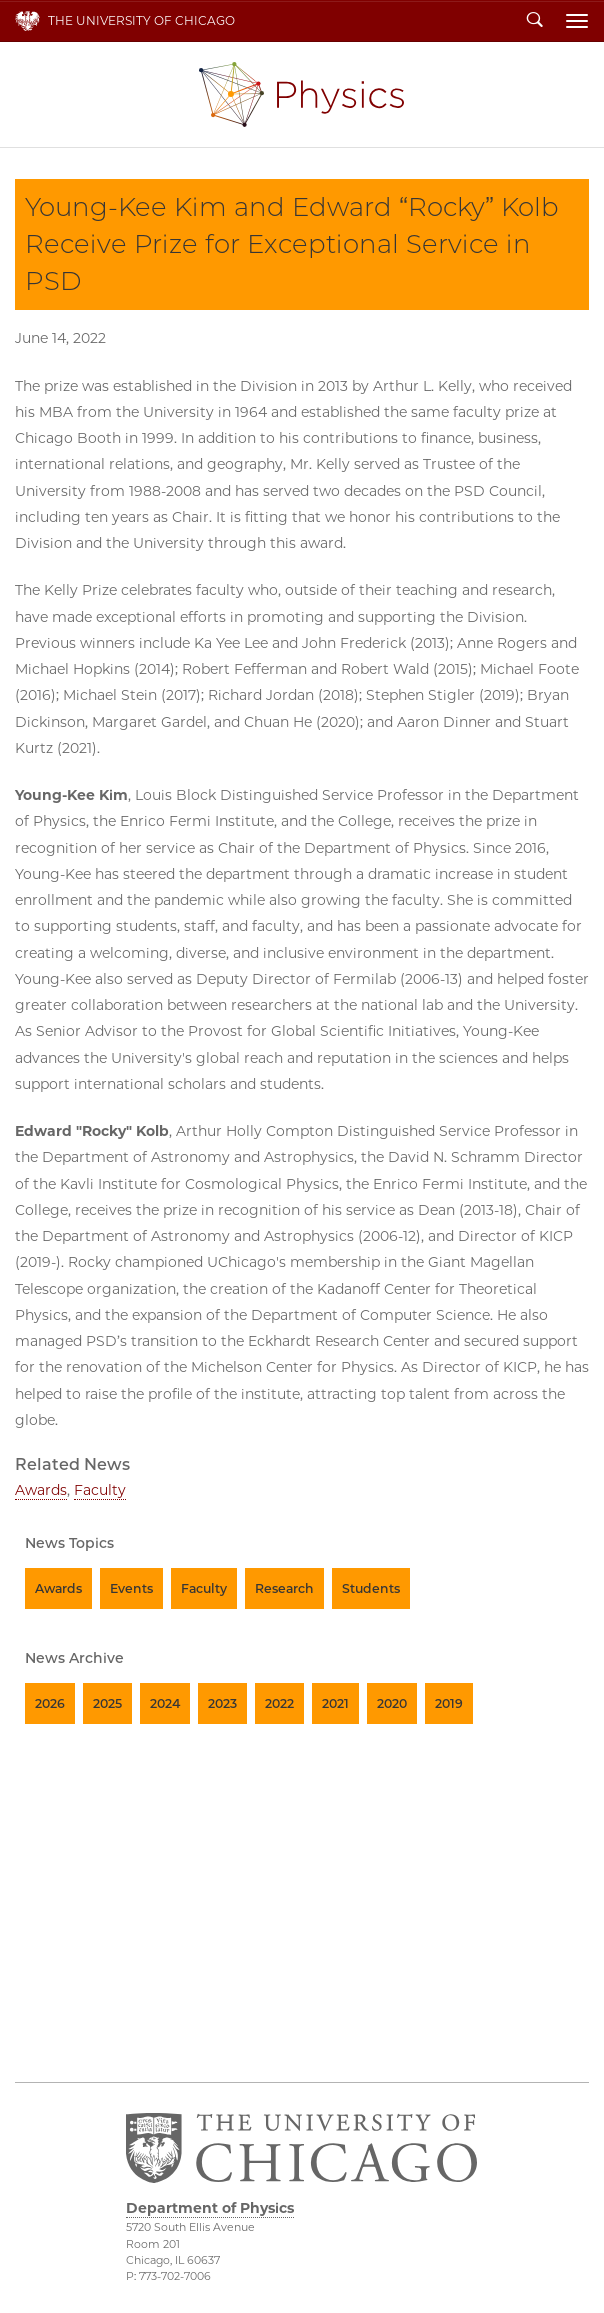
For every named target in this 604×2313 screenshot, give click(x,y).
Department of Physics (301, 94)
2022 (279, 1703)
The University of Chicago (141, 20)
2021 (335, 1703)
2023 (222, 1703)
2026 (50, 1703)
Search (535, 21)
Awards (41, 1490)
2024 (165, 1703)
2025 (107, 1703)
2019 (449, 1703)
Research (284, 1588)
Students (371, 1588)
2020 (392, 1703)
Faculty (100, 1490)
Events (131, 1588)
